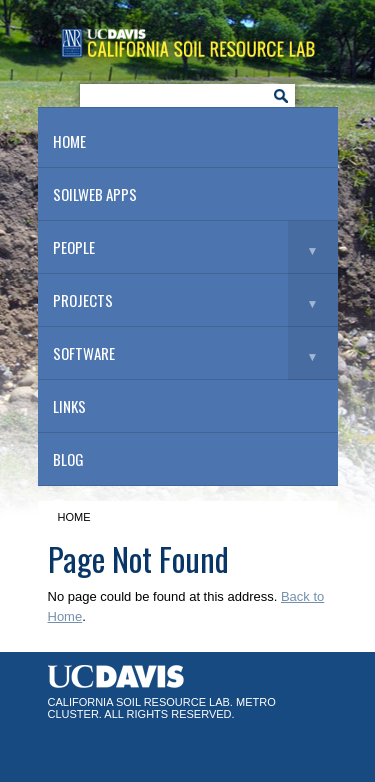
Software (84, 353)
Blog (68, 459)
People (74, 247)
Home (69, 141)
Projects (83, 300)
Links (69, 406)
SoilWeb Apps (95, 194)
